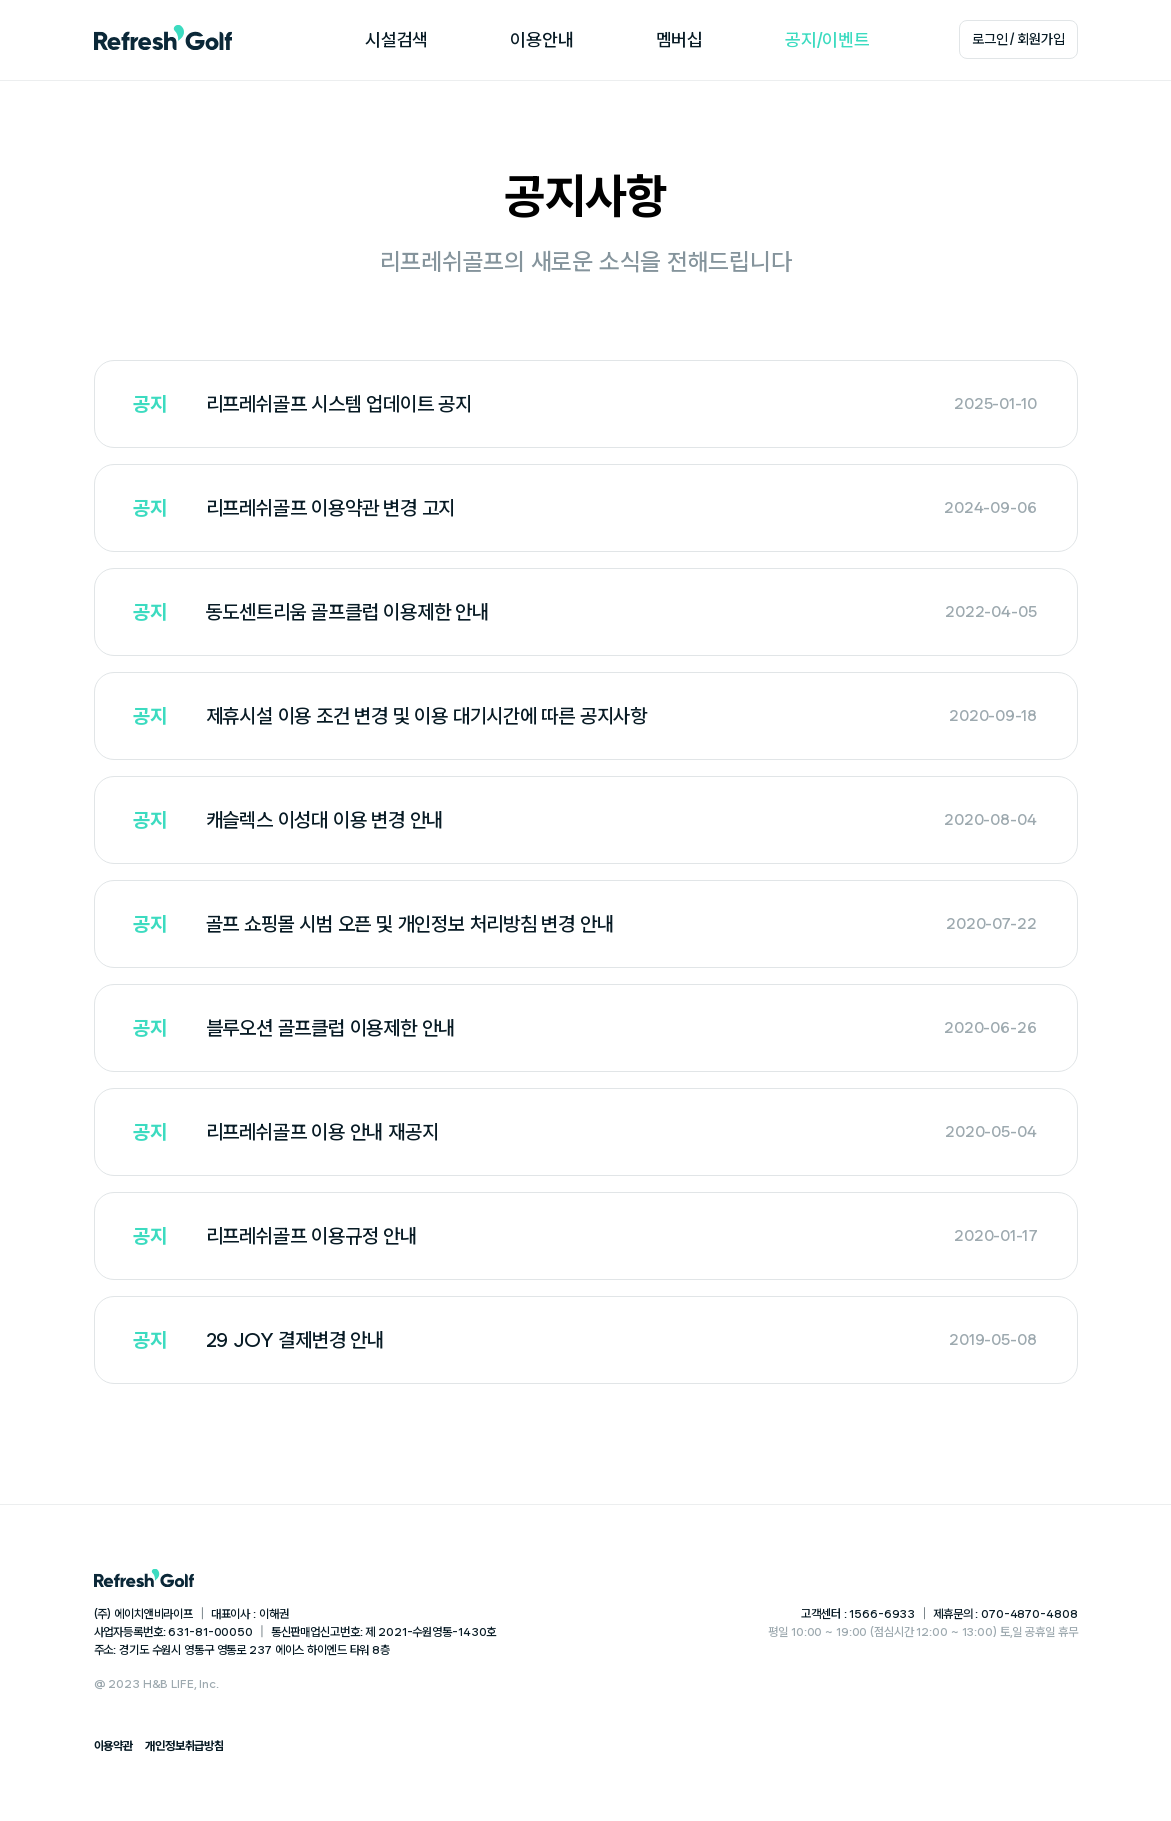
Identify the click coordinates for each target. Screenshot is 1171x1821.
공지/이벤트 (827, 39)
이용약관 (114, 1746)
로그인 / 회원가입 (1018, 39)
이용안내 (541, 39)
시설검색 (396, 39)
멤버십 (679, 39)
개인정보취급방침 (184, 1746)
